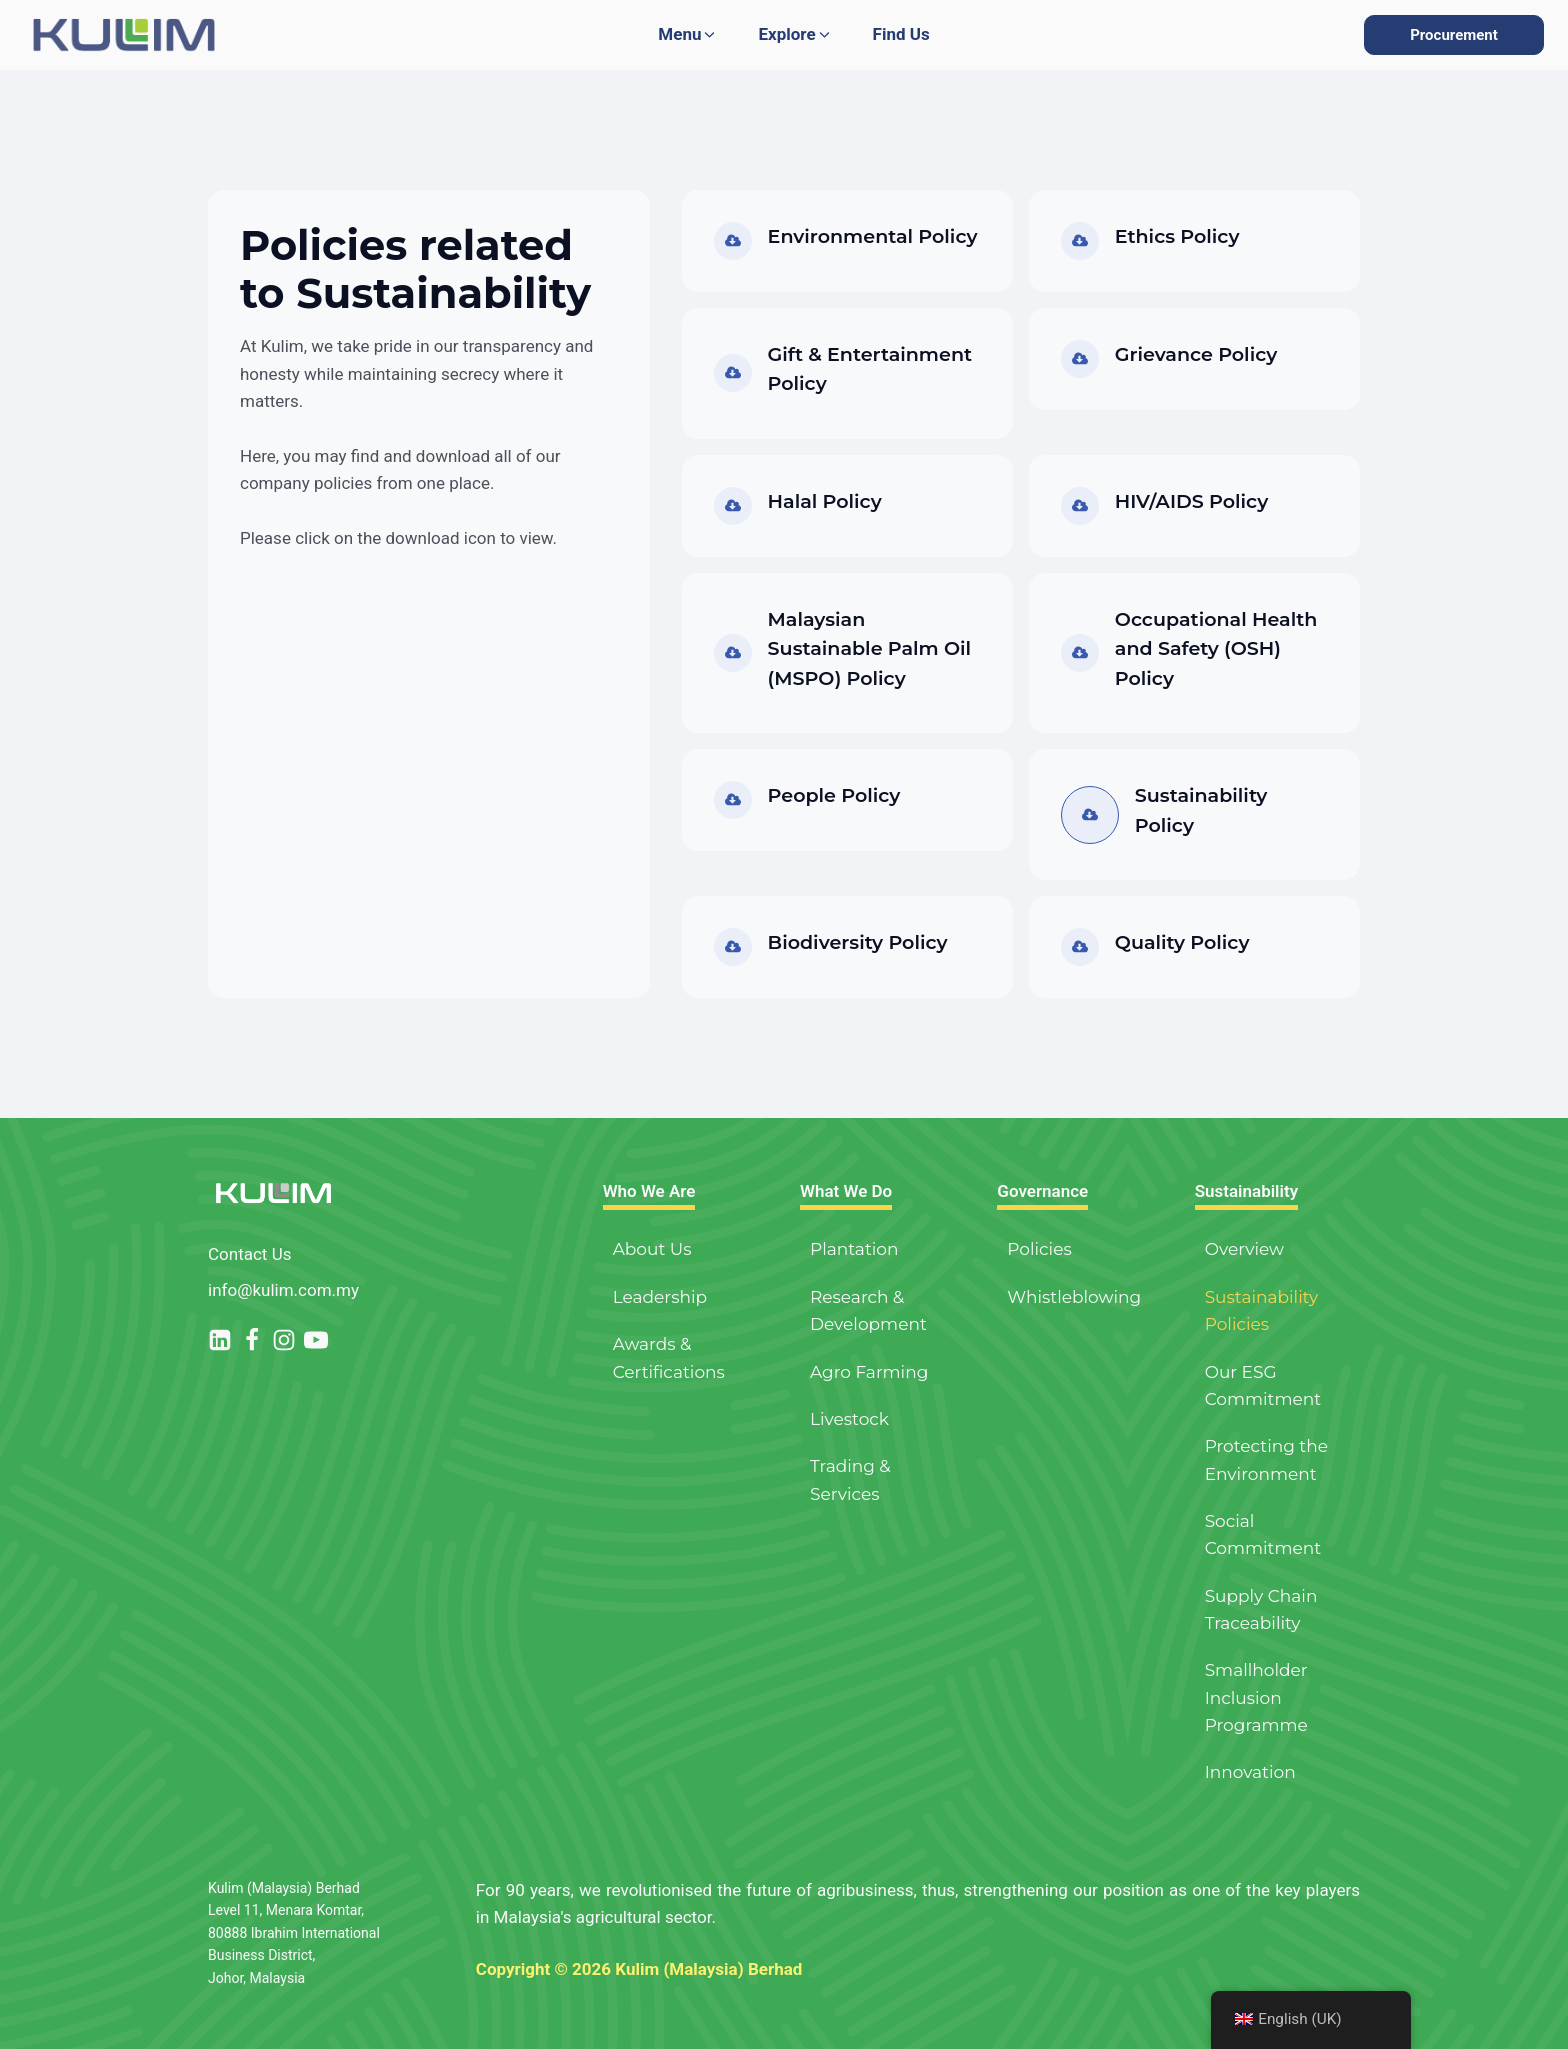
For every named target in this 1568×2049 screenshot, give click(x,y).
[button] (688, 34)
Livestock (849, 1419)
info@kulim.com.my (283, 1290)
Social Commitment (1263, 1534)
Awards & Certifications (669, 1357)
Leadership (660, 1297)
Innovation (1250, 1772)
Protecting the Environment (1266, 1459)
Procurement (1454, 35)
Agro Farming (869, 1372)
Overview (1244, 1249)
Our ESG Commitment (1263, 1385)
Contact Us (249, 1254)
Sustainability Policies (1261, 1310)
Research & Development (868, 1310)
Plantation (854, 1249)
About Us (652, 1249)
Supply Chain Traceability (1261, 1609)
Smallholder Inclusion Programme (1256, 1697)
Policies (1039, 1249)
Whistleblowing (1074, 1297)
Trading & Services (850, 1479)
